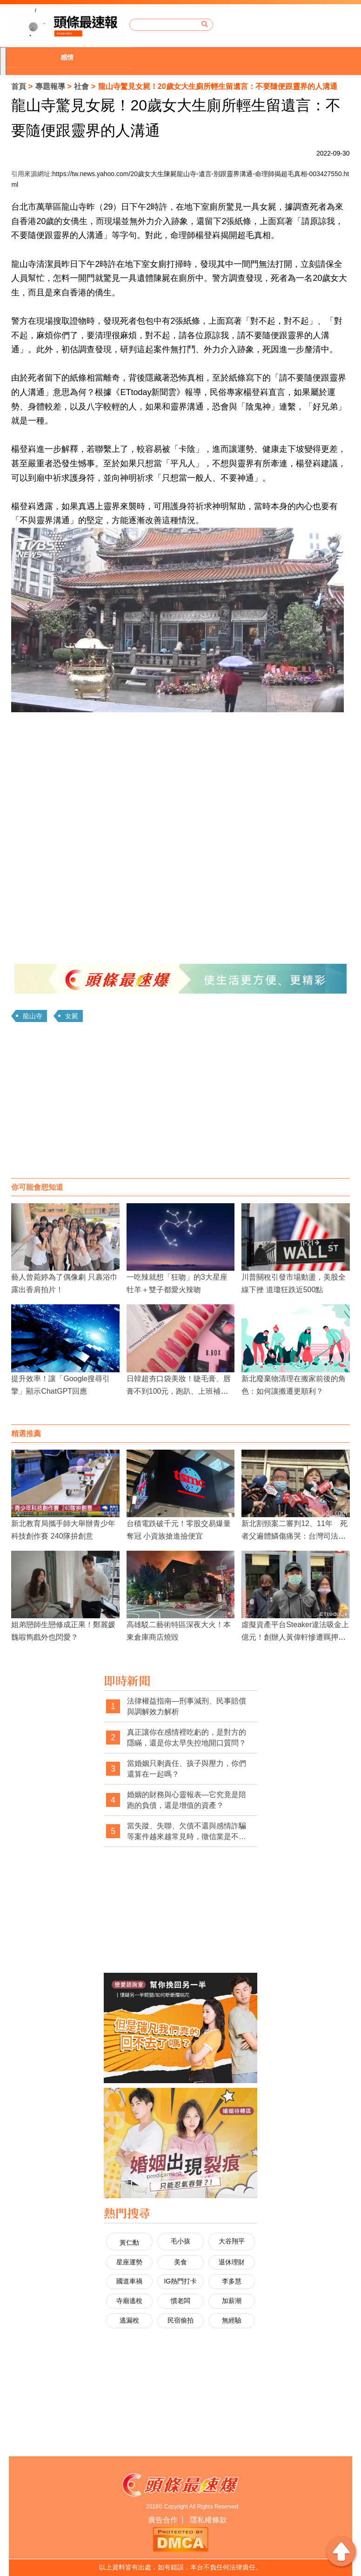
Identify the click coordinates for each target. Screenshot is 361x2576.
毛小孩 (180, 2241)
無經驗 (231, 2320)
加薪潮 (231, 2300)
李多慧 (231, 2281)
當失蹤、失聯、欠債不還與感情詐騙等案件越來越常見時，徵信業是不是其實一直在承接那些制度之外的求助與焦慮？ (186, 1832)
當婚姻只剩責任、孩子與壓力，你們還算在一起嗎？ (186, 1769)
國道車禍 (129, 2281)
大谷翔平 (232, 2241)
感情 (67, 57)
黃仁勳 (129, 2242)
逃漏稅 (129, 2320)
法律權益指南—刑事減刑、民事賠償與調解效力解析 (186, 1706)
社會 (81, 86)
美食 (180, 2262)
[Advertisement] (181, 1103)
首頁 (18, 86)
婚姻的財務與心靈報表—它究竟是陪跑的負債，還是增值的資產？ (186, 1800)
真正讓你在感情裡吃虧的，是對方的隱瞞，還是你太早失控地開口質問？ (186, 1737)
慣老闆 (180, 2300)
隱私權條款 (208, 2520)
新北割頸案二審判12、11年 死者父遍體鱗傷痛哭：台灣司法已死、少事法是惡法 (294, 1536)
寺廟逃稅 (129, 2300)
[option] (69, 57)
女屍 (71, 1016)
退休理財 (232, 2262)
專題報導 (50, 86)
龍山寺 (32, 1016)
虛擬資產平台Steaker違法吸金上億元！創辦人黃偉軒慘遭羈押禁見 (295, 1637)
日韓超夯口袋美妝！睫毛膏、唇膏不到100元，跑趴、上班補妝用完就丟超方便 (179, 1391)
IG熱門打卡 (180, 2281)
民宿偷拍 (180, 2320)
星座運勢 (129, 2262)
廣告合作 (163, 2520)
